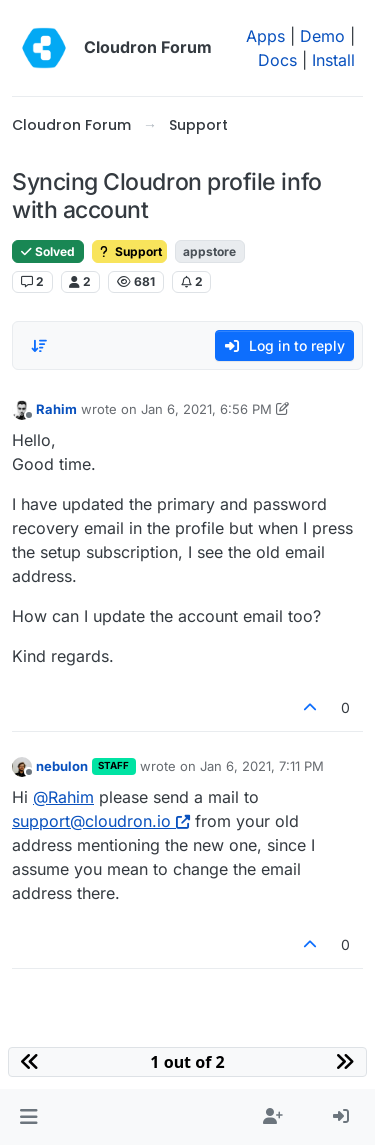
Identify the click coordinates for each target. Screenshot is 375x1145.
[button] (28, 1117)
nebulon (62, 766)
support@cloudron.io (101, 821)
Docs (277, 60)
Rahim (56, 409)
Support (129, 251)
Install (333, 60)
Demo (322, 36)
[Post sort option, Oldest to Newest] (39, 346)
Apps (265, 36)
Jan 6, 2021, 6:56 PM (206, 409)
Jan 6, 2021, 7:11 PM (262, 766)
